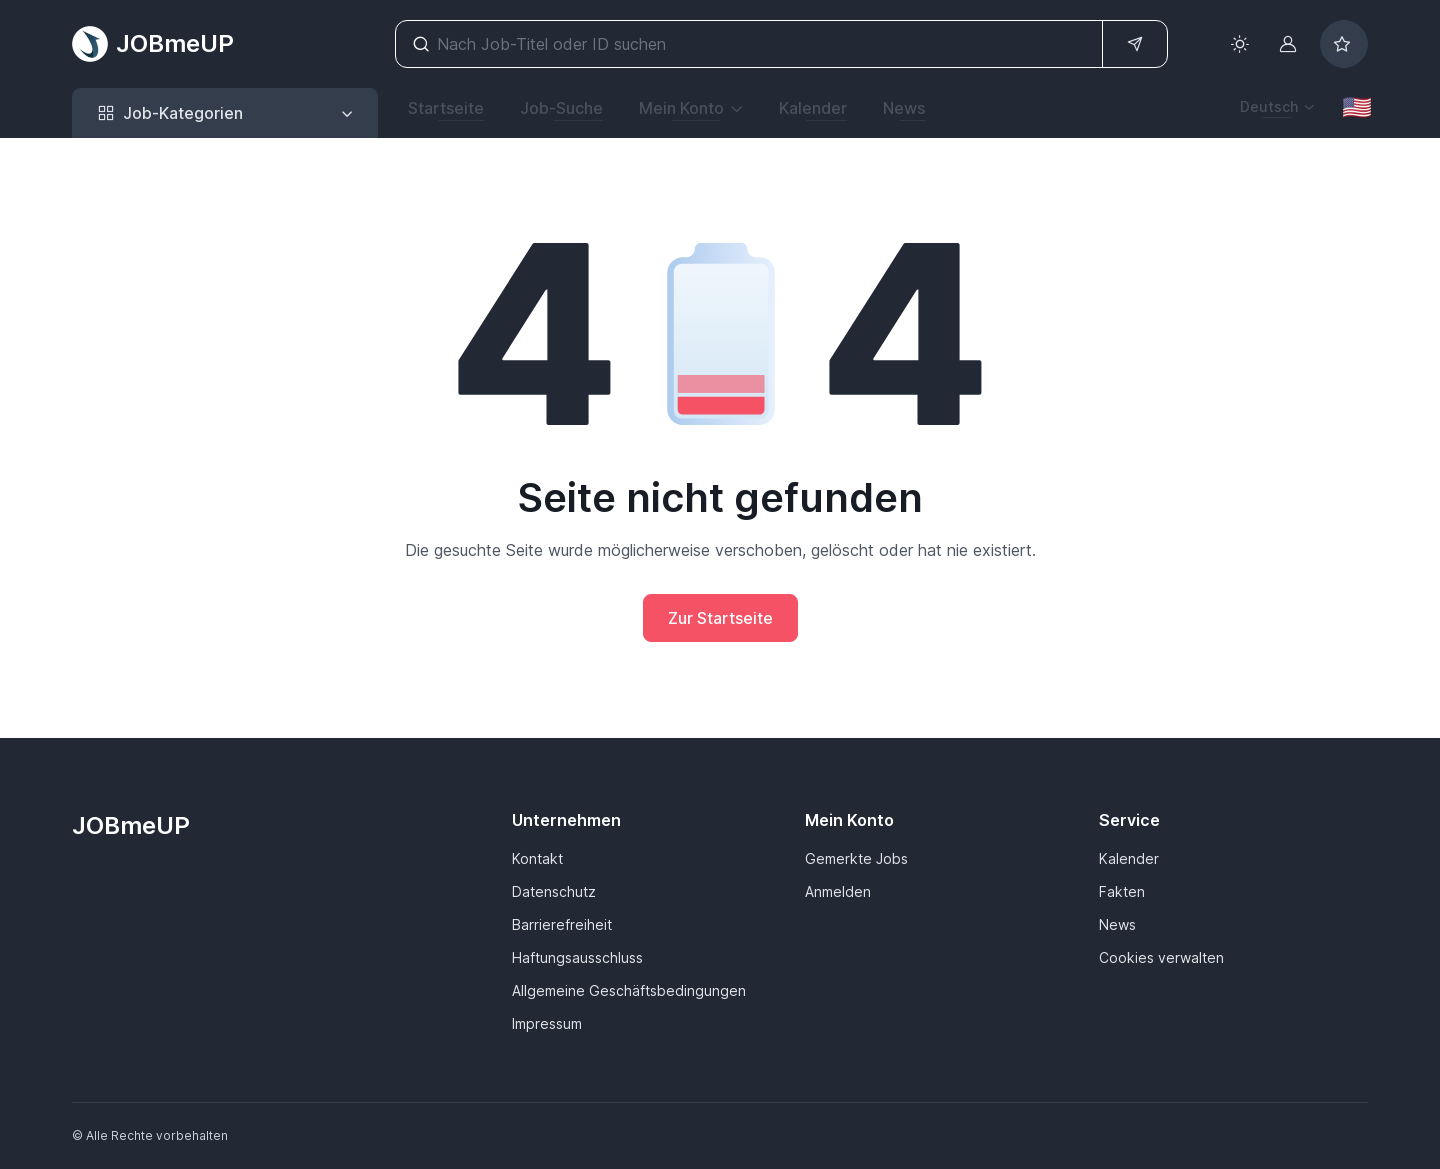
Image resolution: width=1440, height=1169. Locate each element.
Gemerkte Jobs (856, 858)
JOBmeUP (153, 44)
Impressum (547, 1023)
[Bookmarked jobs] (1344, 44)
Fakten (1122, 891)
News (904, 108)
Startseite (446, 108)
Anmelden (838, 891)
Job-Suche (561, 108)
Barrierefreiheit (562, 924)
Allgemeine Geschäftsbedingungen (629, 990)
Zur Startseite (720, 618)
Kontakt (537, 858)
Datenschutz (554, 891)
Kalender (813, 108)
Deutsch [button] (1269, 106)
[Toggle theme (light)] (1240, 44)
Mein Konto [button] (681, 108)
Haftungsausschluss (577, 957)
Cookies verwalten (1161, 957)
